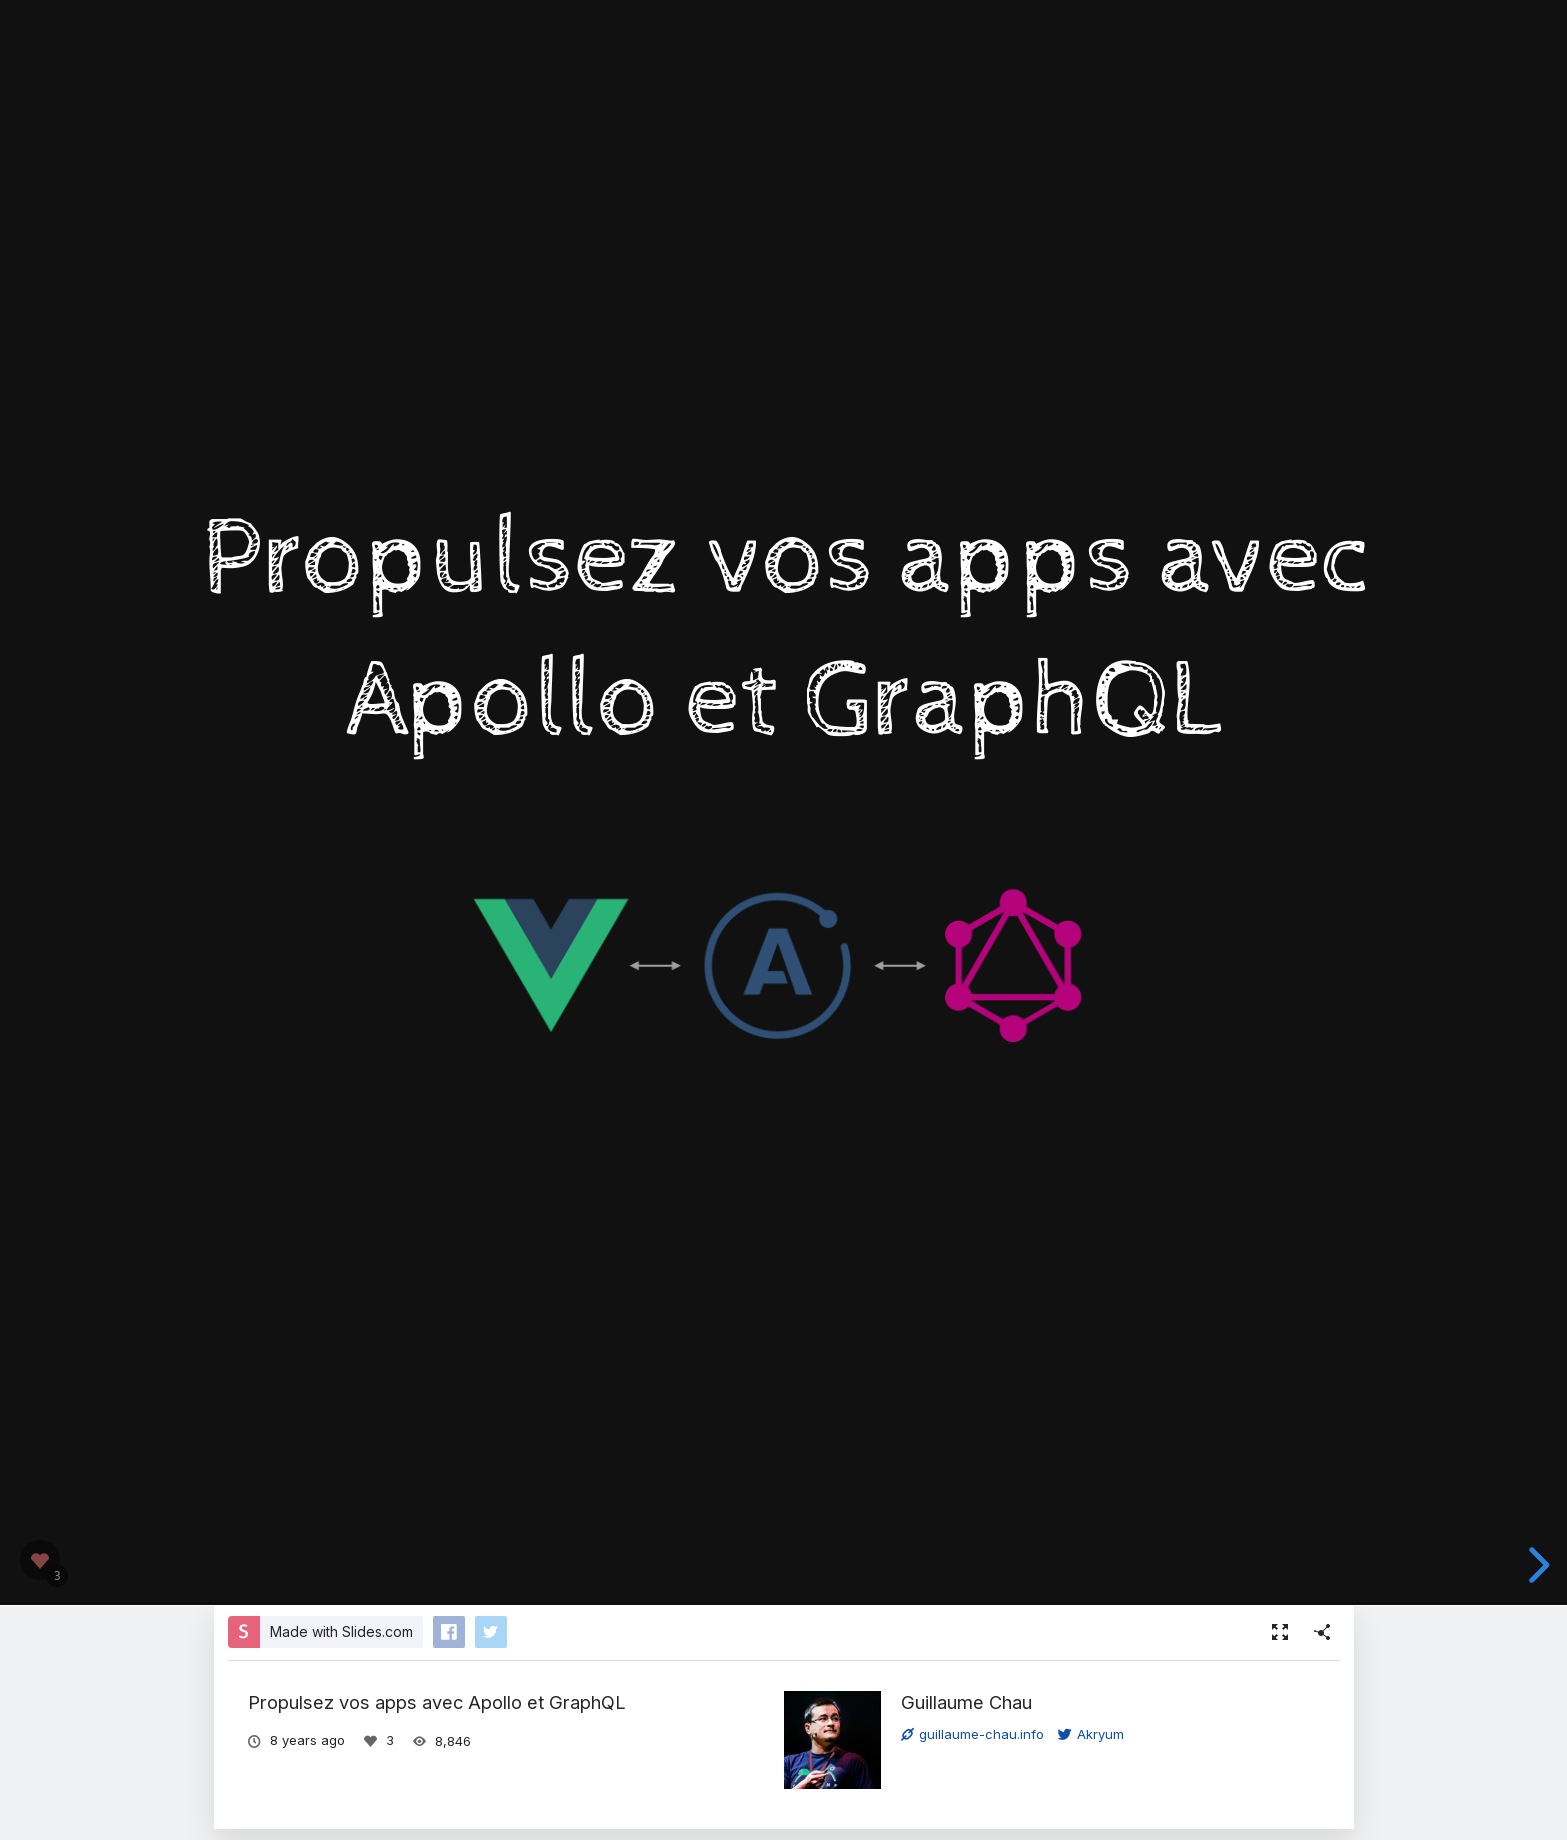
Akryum (1091, 1734)
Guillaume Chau (966, 1702)
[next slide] (1536, 1565)
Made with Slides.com (341, 1631)
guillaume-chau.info (972, 1734)
